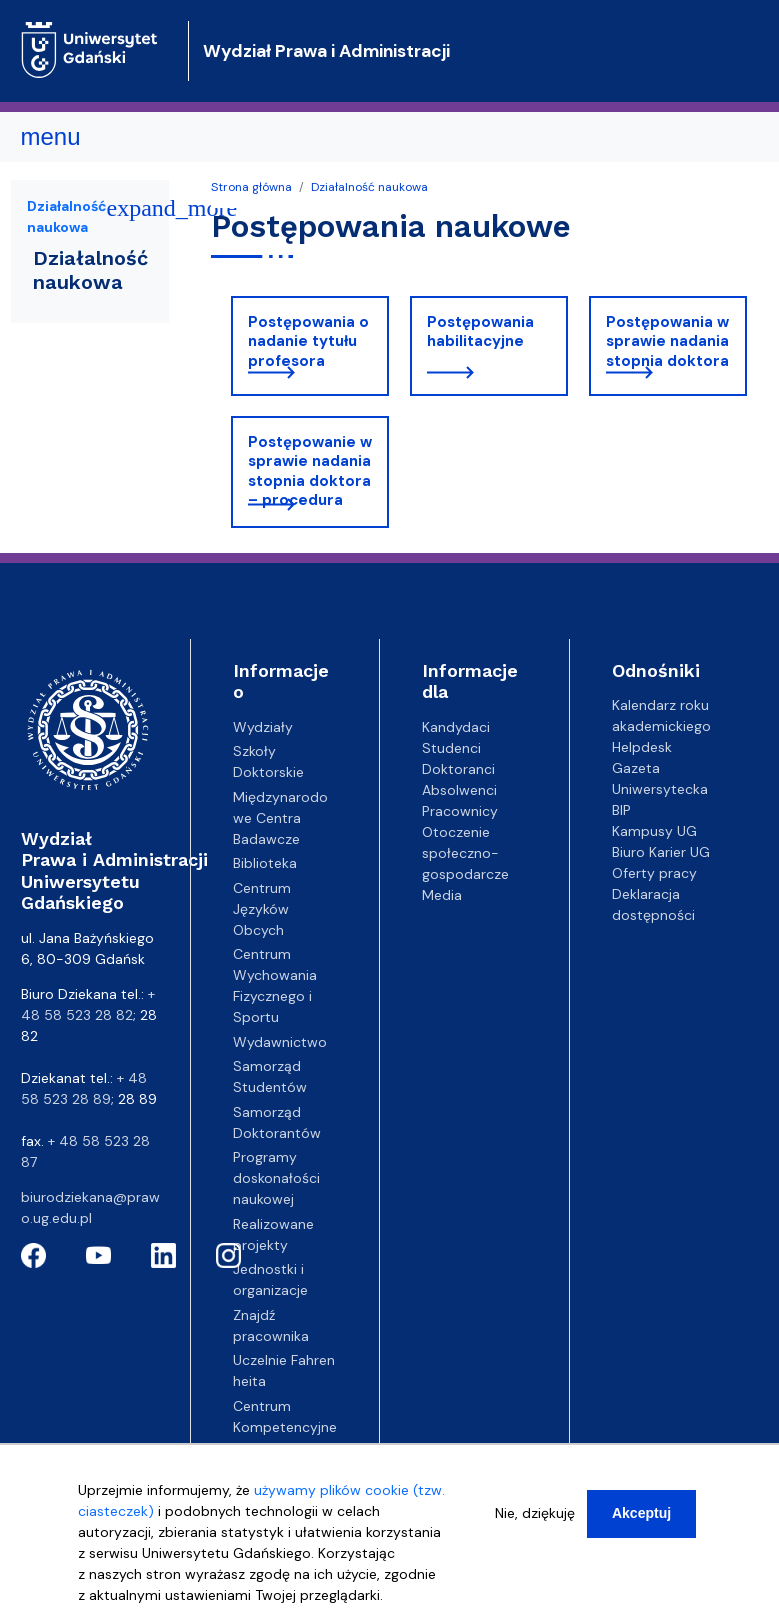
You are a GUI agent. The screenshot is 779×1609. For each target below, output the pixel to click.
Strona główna (251, 187)
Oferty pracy (654, 873)
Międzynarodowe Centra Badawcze (280, 818)
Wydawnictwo (280, 1042)
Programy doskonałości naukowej (276, 1178)
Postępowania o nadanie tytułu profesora (308, 341)
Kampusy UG (654, 831)
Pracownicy (460, 811)
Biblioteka (265, 863)
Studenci (451, 748)
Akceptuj (641, 1525)
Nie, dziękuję (535, 1525)
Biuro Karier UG (661, 852)
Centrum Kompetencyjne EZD (285, 1427)
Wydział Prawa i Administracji (326, 51)
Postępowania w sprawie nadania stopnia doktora (667, 341)
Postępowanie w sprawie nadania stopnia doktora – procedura (310, 471)
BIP (621, 810)
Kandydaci (456, 727)
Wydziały (263, 727)
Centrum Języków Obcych (262, 909)
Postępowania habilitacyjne (480, 332)
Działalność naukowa (369, 187)
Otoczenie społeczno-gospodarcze (465, 853)
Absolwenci (459, 790)
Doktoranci (458, 769)
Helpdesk (642, 747)
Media (442, 895)
